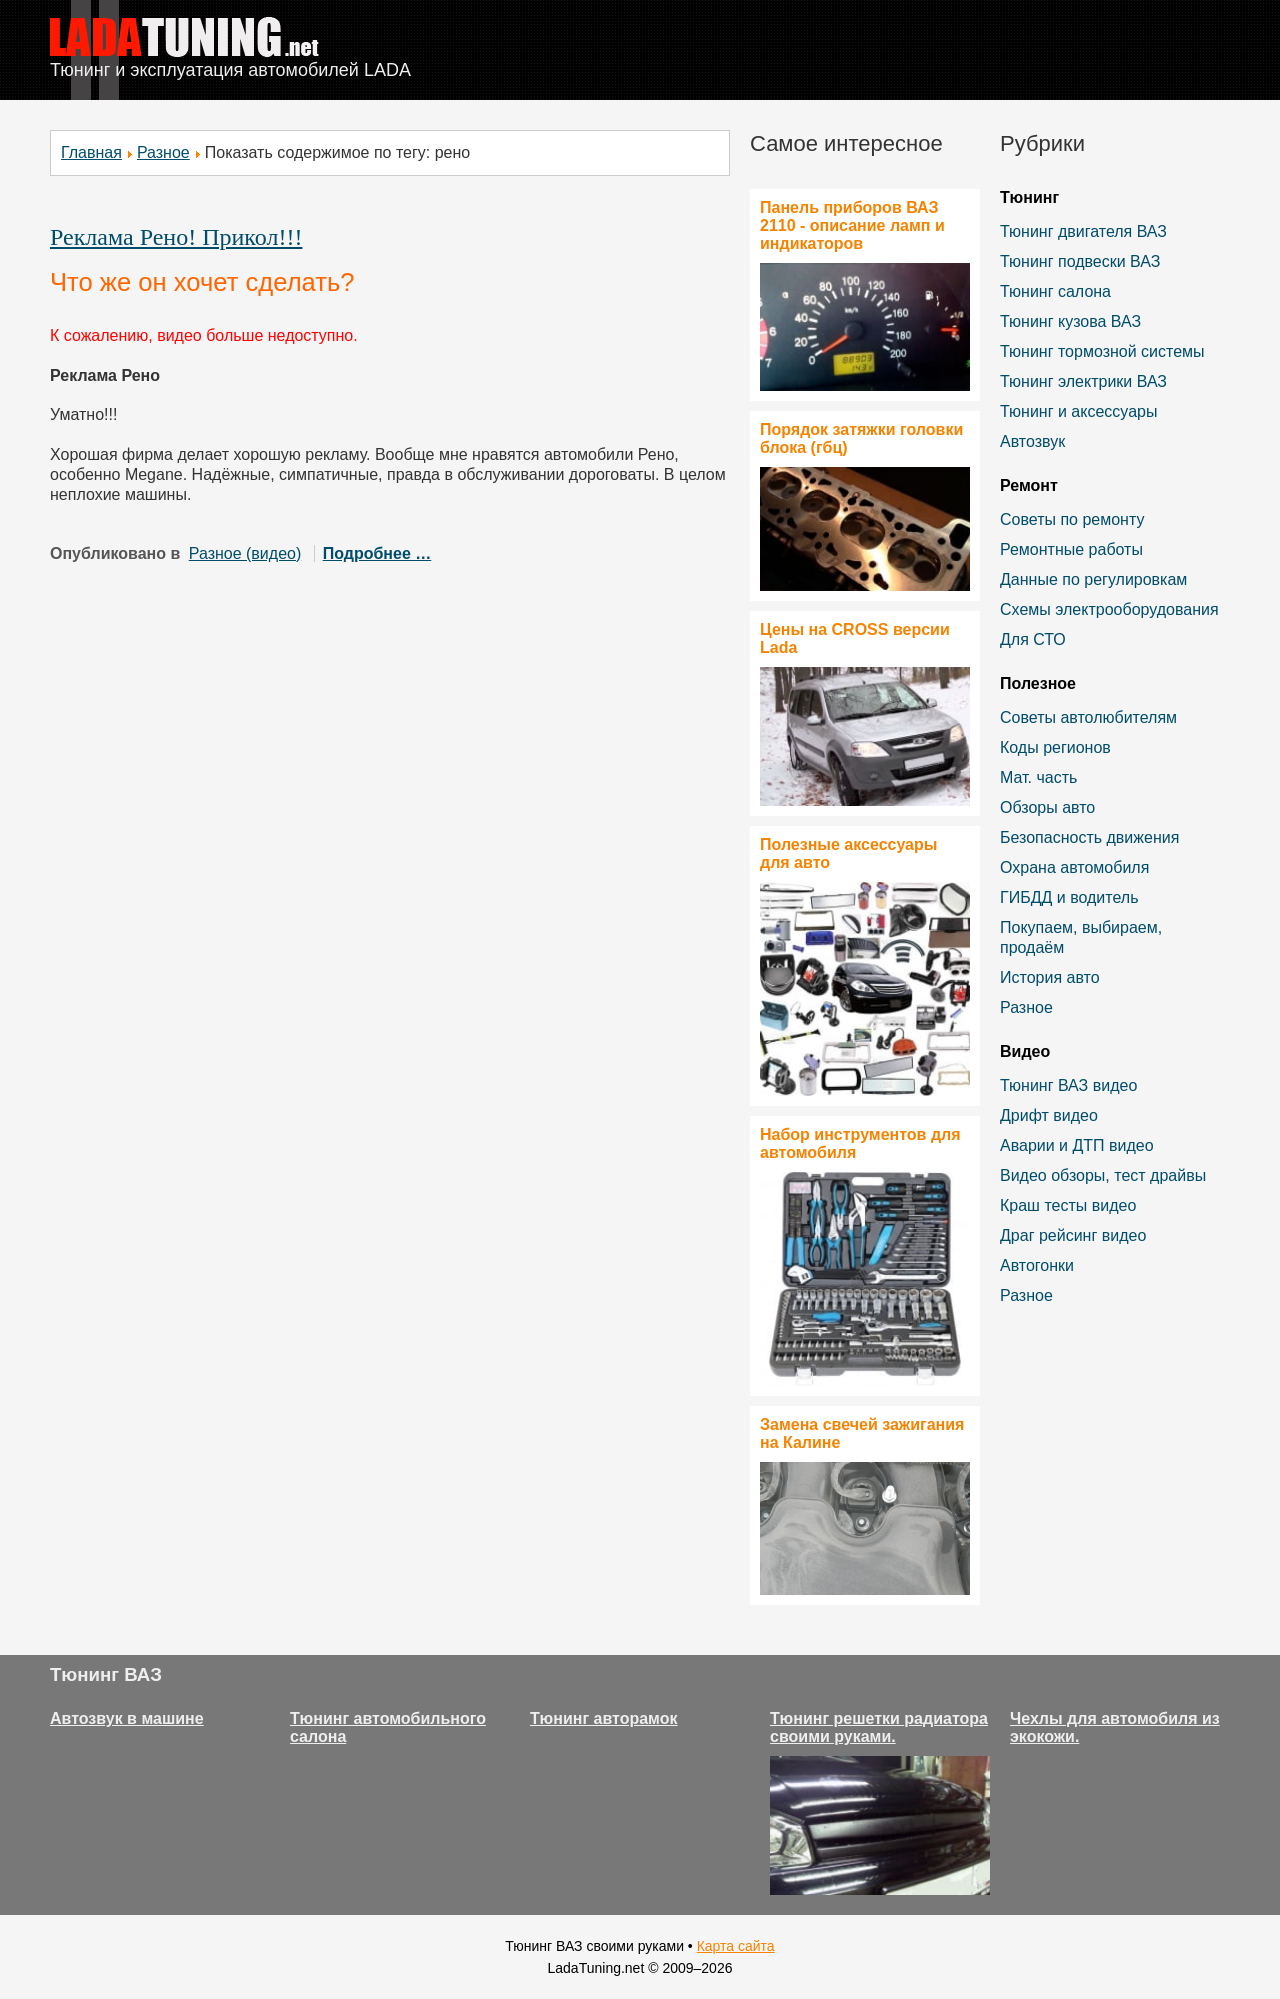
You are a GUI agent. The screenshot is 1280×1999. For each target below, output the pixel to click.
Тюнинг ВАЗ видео (1068, 1085)
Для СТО (1033, 639)
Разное (163, 152)
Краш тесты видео (1068, 1205)
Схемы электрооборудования (1109, 609)
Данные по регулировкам (1093, 579)
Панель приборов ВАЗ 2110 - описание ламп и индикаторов (852, 225)
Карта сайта (736, 1946)
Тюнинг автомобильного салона (388, 1727)
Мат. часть (1038, 777)
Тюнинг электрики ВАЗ (1083, 381)
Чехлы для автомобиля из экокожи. (1115, 1727)
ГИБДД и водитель (1069, 897)
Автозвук (1032, 441)
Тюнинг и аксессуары (1078, 411)
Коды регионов (1055, 747)
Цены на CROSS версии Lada (855, 638)
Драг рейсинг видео (1073, 1235)
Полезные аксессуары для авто (848, 853)
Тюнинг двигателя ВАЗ (1083, 231)
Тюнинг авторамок (604, 1718)
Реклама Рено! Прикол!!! (176, 237)
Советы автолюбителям (1088, 717)
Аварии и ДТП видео (1077, 1145)
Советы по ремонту (1072, 519)
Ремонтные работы (1071, 549)
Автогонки (1037, 1265)
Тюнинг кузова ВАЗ (1070, 321)
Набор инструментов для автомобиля (860, 1143)
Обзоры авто (1047, 807)
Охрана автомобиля (1074, 867)
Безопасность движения (1089, 837)
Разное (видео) (245, 553)
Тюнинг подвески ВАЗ (1080, 261)
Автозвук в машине (127, 1718)
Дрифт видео (1049, 1115)
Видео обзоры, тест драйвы (1103, 1175)
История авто (1050, 977)
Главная (91, 152)
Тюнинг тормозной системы (1102, 351)
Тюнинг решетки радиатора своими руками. (879, 1727)
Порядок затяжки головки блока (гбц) (861, 438)
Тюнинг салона (1055, 291)
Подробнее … (377, 553)
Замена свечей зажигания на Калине (862, 1433)
